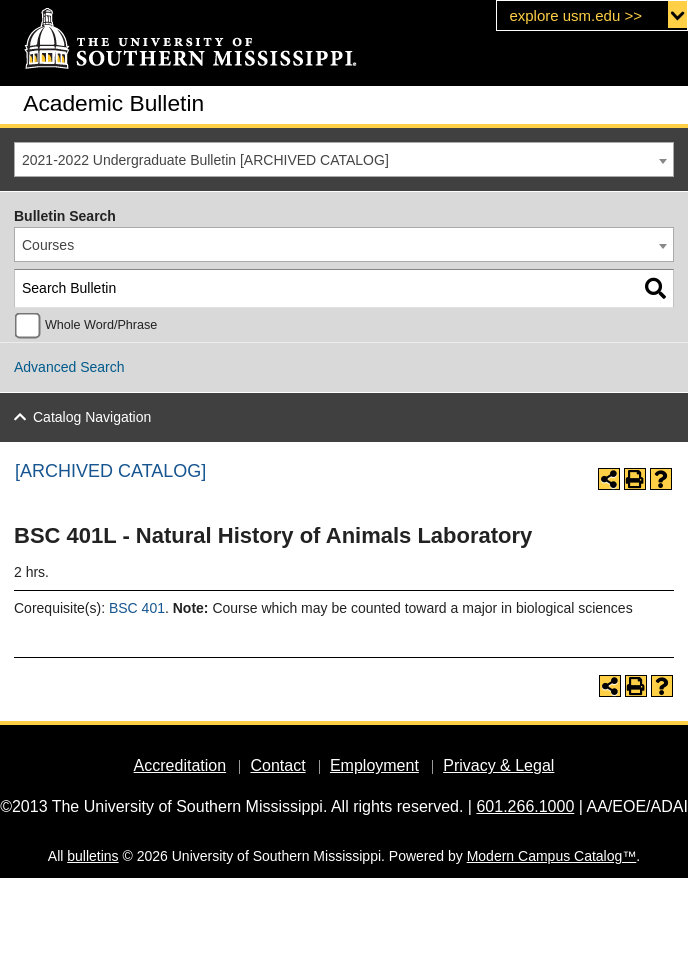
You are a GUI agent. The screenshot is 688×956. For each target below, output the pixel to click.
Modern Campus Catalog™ (552, 856)
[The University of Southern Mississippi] (190, 39)
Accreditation (180, 765)
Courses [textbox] (48, 245)
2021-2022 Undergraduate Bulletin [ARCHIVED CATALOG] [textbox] (205, 160)
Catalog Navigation (92, 417)
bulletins (92, 856)
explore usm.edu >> (575, 15)
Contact (277, 765)
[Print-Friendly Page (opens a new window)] (635, 479)
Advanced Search (69, 367)
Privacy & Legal (498, 765)
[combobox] (344, 159)
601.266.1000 (525, 806)
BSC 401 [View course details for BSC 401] (137, 608)
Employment (374, 765)
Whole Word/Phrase (101, 325)
